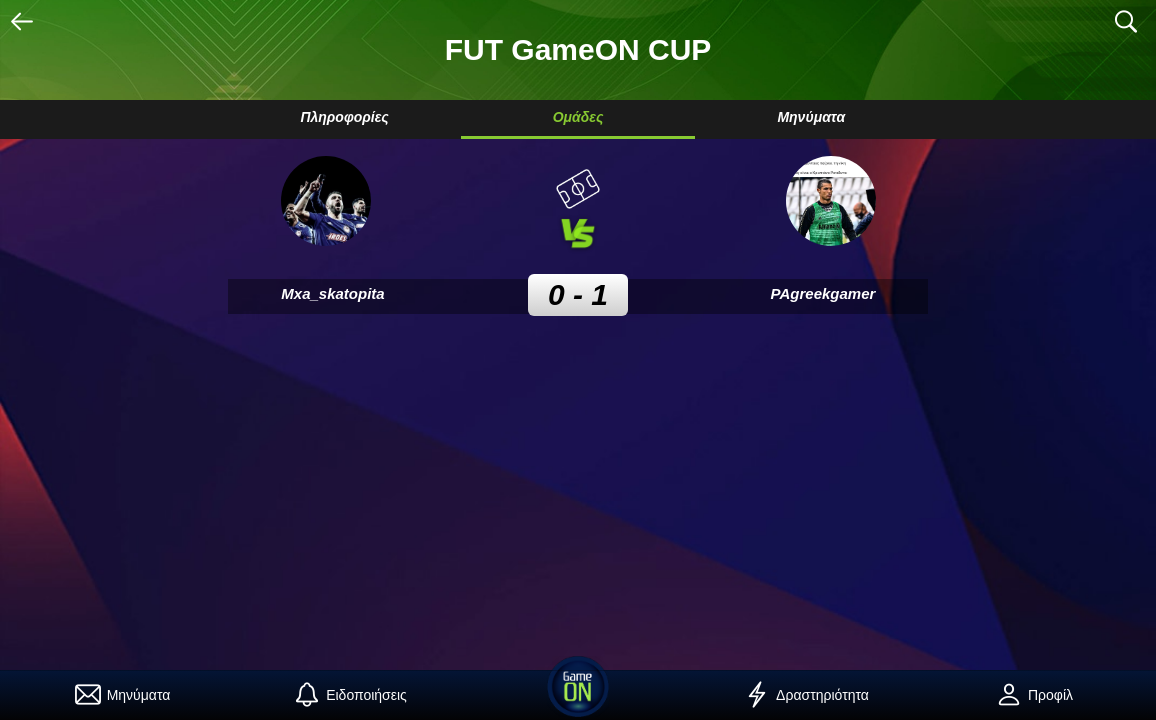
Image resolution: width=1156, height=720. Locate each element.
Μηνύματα (811, 117)
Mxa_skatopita (332, 293)
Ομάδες (578, 117)
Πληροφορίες (344, 117)
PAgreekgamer (823, 293)
